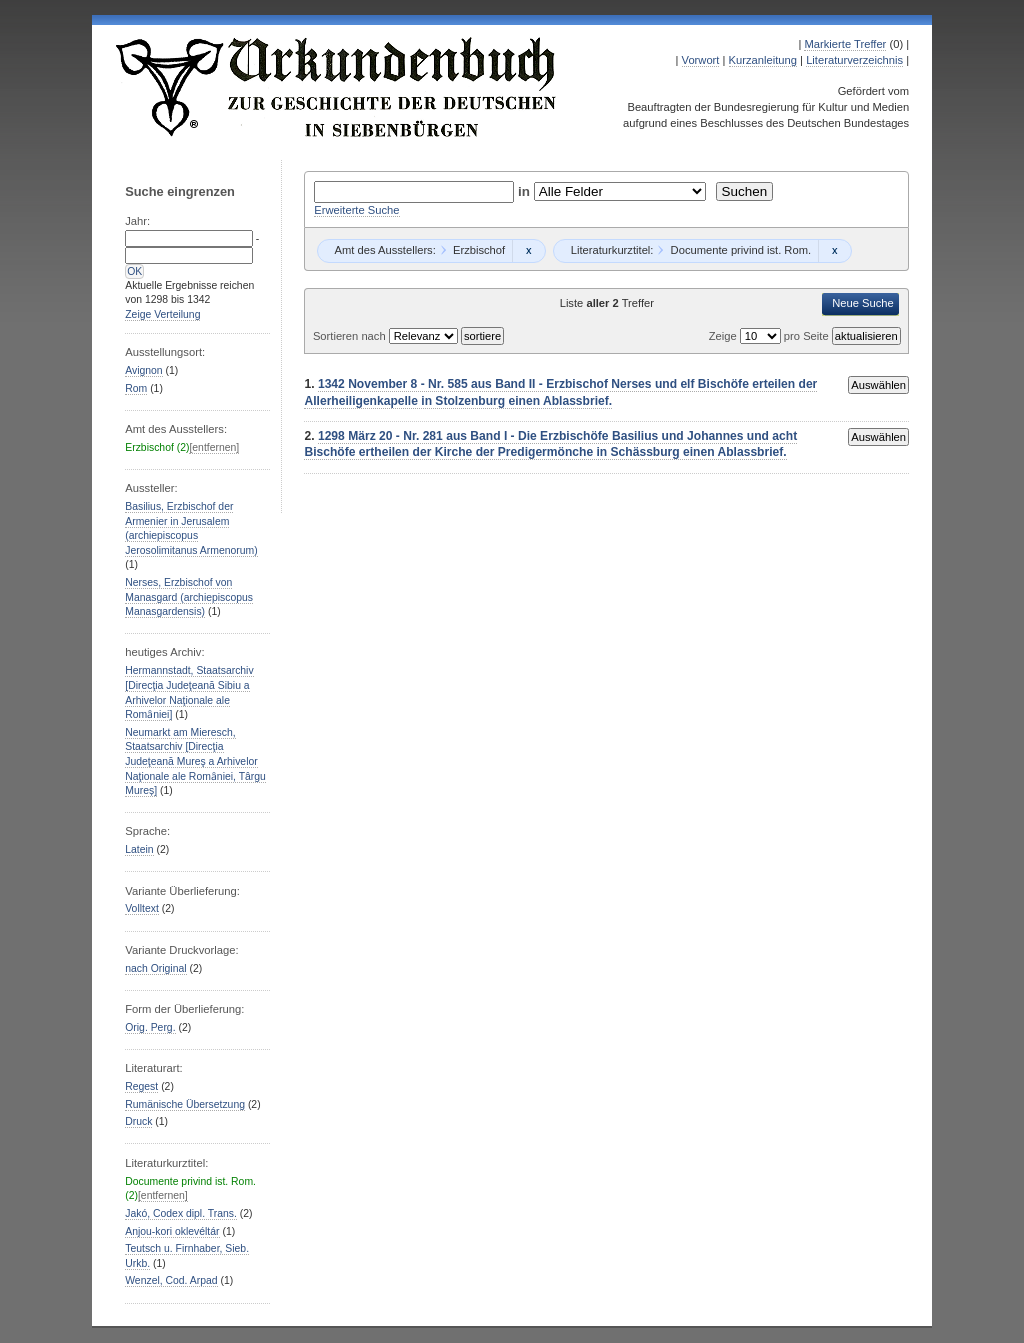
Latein (139, 849)
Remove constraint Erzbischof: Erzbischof (528, 251)
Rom (136, 388)
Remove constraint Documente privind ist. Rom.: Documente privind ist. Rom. (834, 251)
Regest (141, 1086)
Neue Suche (863, 303)
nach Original (155, 968)
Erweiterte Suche (356, 210)
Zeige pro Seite (770, 336)
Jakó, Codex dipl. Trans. (181, 1213)
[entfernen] (214, 447)
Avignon (143, 370)
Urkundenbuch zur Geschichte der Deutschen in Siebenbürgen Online (337, 87)
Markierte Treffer (845, 44)
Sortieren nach (351, 336)
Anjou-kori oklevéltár (172, 1231)
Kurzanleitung (763, 60)
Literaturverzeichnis (854, 60)
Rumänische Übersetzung (185, 1104)
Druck (138, 1121)
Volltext (142, 908)
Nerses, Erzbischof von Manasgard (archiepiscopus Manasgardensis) (189, 597)
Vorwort (701, 60)
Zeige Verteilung (162, 314)
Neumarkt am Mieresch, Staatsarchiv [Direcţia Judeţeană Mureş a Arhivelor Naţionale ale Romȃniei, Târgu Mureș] (195, 761)
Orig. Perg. (150, 1027)
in (526, 191)
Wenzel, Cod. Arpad (171, 1280)
